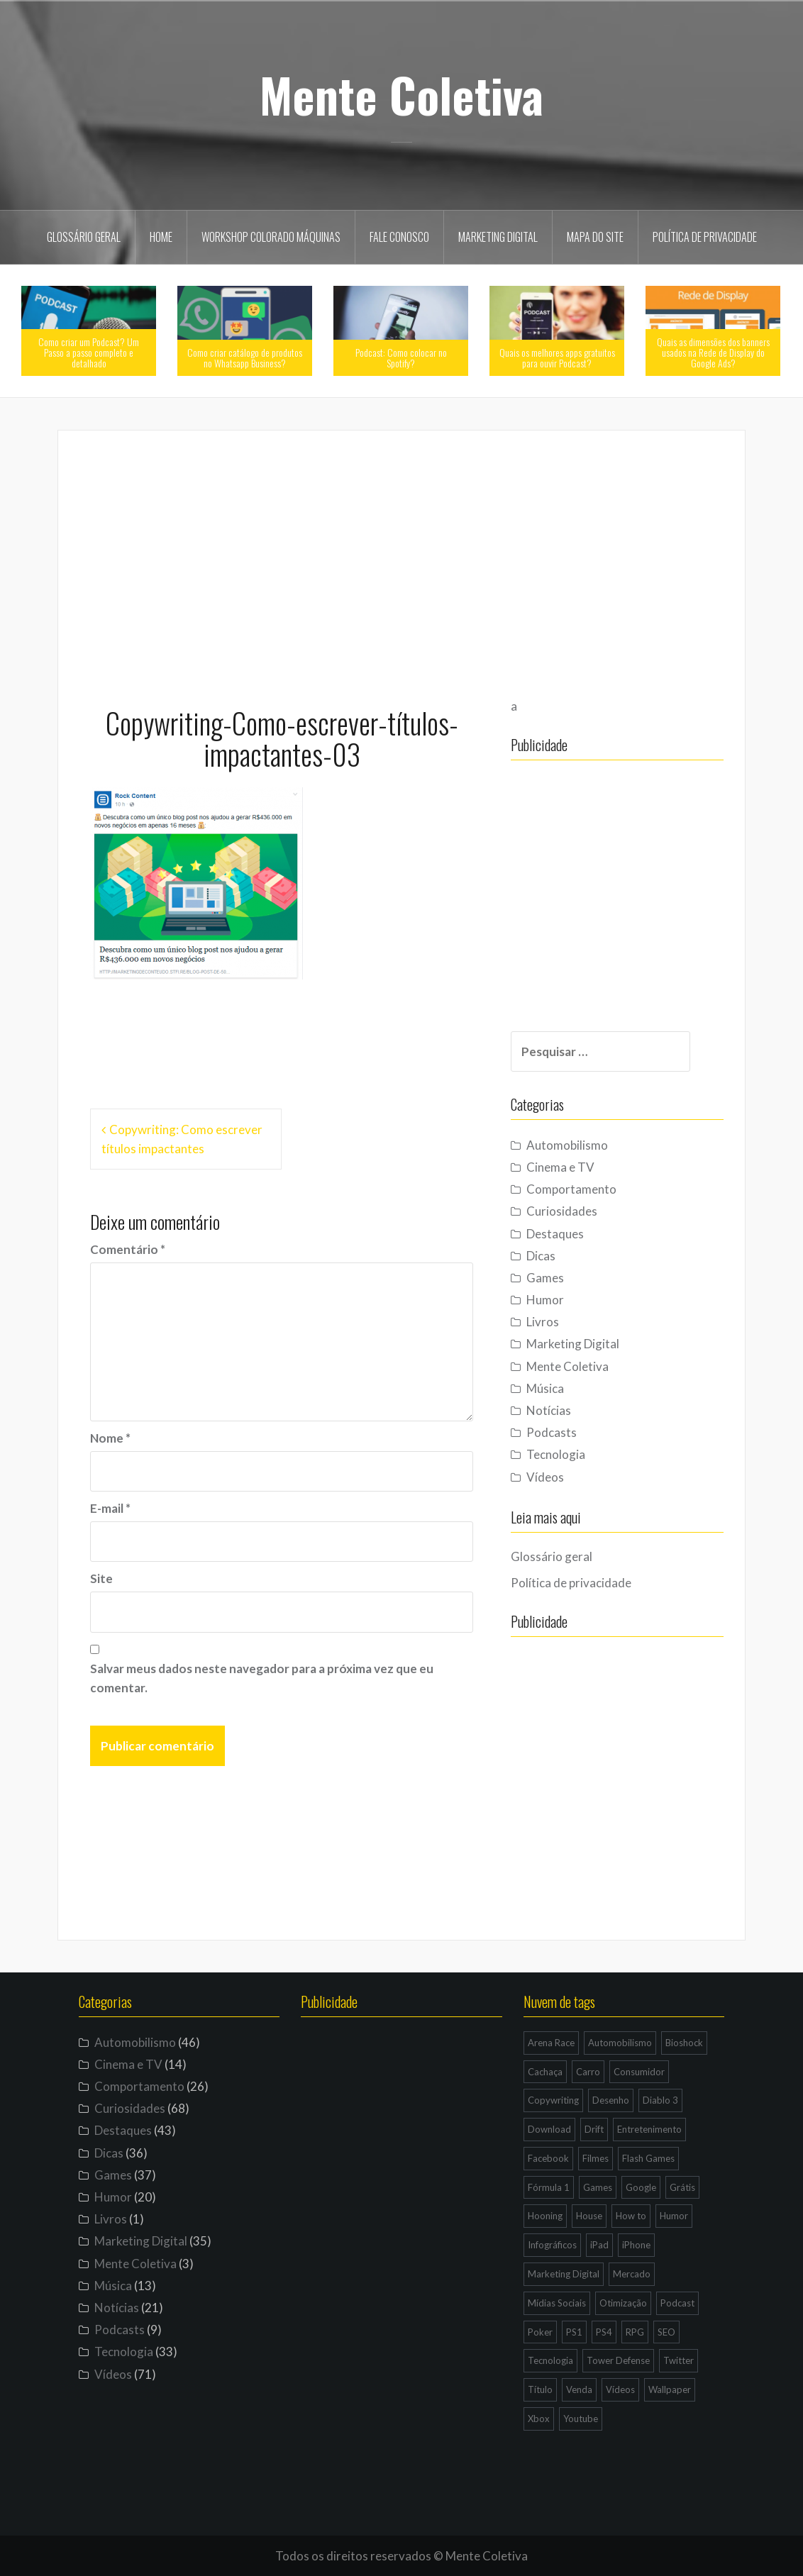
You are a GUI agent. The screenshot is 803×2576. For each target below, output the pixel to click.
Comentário (127, 1249)
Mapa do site (595, 236)
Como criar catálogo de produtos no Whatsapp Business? (244, 357)
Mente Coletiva (401, 94)
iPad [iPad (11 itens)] (599, 2244)
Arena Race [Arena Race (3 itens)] (551, 2042)
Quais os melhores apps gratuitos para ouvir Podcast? (557, 357)
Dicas (540, 1255)
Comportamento (571, 1189)
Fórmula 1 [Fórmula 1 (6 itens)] (549, 2187)
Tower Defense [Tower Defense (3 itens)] (618, 2360)
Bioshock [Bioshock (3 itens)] (684, 2042)
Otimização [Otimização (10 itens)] (623, 2303)
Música (545, 1388)
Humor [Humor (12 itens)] (674, 2215)
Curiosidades (561, 1211)
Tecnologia (555, 1454)
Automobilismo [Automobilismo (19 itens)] (620, 2042)
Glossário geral (84, 236)
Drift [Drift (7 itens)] (594, 2129)
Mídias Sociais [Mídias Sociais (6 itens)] (557, 2303)
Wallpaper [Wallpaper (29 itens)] (669, 2389)
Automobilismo (567, 1145)
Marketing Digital (498, 236)
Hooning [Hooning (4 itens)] (545, 2215)
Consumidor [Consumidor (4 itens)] (639, 2071)
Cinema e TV (560, 1167)
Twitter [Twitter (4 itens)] (678, 2360)
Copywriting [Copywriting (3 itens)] (553, 2100)
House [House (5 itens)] (589, 2215)
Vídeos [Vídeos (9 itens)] (620, 2389)
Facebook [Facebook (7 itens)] (548, 2158)
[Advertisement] (401, 561)
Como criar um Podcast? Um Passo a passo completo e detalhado (88, 352)
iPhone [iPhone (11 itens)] (636, 2244)
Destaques (555, 1233)
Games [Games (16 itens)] (597, 2187)
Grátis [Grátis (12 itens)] (682, 2187)
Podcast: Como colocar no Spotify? (401, 357)
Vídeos (545, 1477)
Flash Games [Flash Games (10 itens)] (648, 2158)
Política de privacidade (705, 236)
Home (161, 236)
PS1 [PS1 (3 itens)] (574, 2332)
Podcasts (551, 1432)
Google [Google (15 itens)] (641, 2187)
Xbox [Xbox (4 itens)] (539, 2418)
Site (101, 1578)
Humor (545, 1299)
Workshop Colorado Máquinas (270, 236)
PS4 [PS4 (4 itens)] (604, 2332)
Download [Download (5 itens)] (549, 2129)
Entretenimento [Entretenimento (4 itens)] (649, 2129)
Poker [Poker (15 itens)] (540, 2332)
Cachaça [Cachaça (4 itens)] (545, 2071)
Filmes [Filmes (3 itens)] (595, 2158)
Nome (110, 1438)
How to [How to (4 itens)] (631, 2215)
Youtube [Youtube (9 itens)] (580, 2418)
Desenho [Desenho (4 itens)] (610, 2100)
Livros (542, 1321)
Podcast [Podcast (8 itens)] (677, 2303)
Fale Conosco (399, 236)
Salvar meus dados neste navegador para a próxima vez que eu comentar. (261, 1678)
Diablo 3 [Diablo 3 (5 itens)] (660, 2100)
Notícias (548, 1410)
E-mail (110, 1508)
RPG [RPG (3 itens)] (635, 2332)
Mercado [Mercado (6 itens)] (631, 2274)
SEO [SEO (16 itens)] (666, 2332)
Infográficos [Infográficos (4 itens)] (552, 2244)
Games (545, 1277)
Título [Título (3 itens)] (540, 2389)
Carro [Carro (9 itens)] (588, 2071)
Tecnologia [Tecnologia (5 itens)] (550, 2360)
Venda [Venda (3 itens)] (579, 2389)
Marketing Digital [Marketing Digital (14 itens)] (563, 2274)
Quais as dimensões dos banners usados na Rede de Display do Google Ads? (713, 352)
